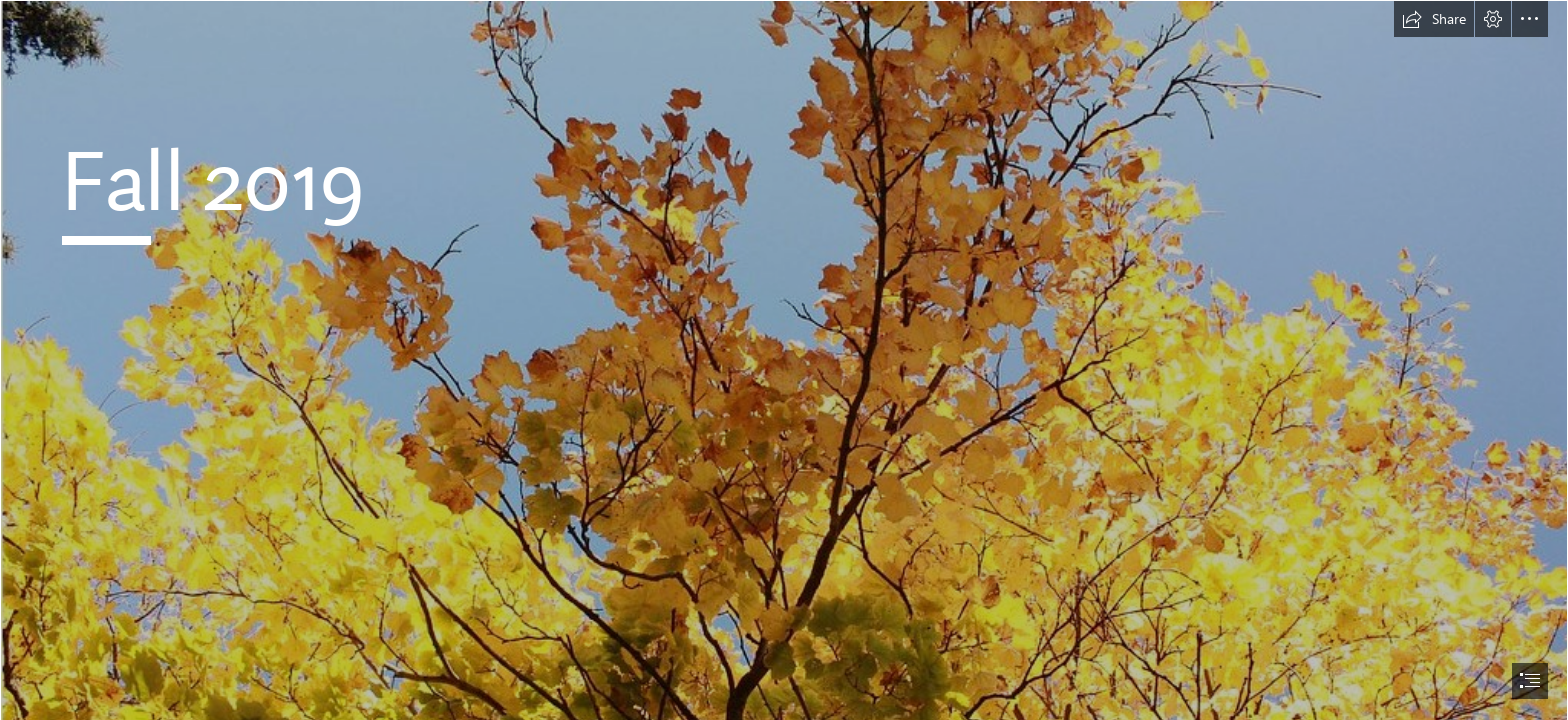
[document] (784, 360)
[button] (1434, 19)
